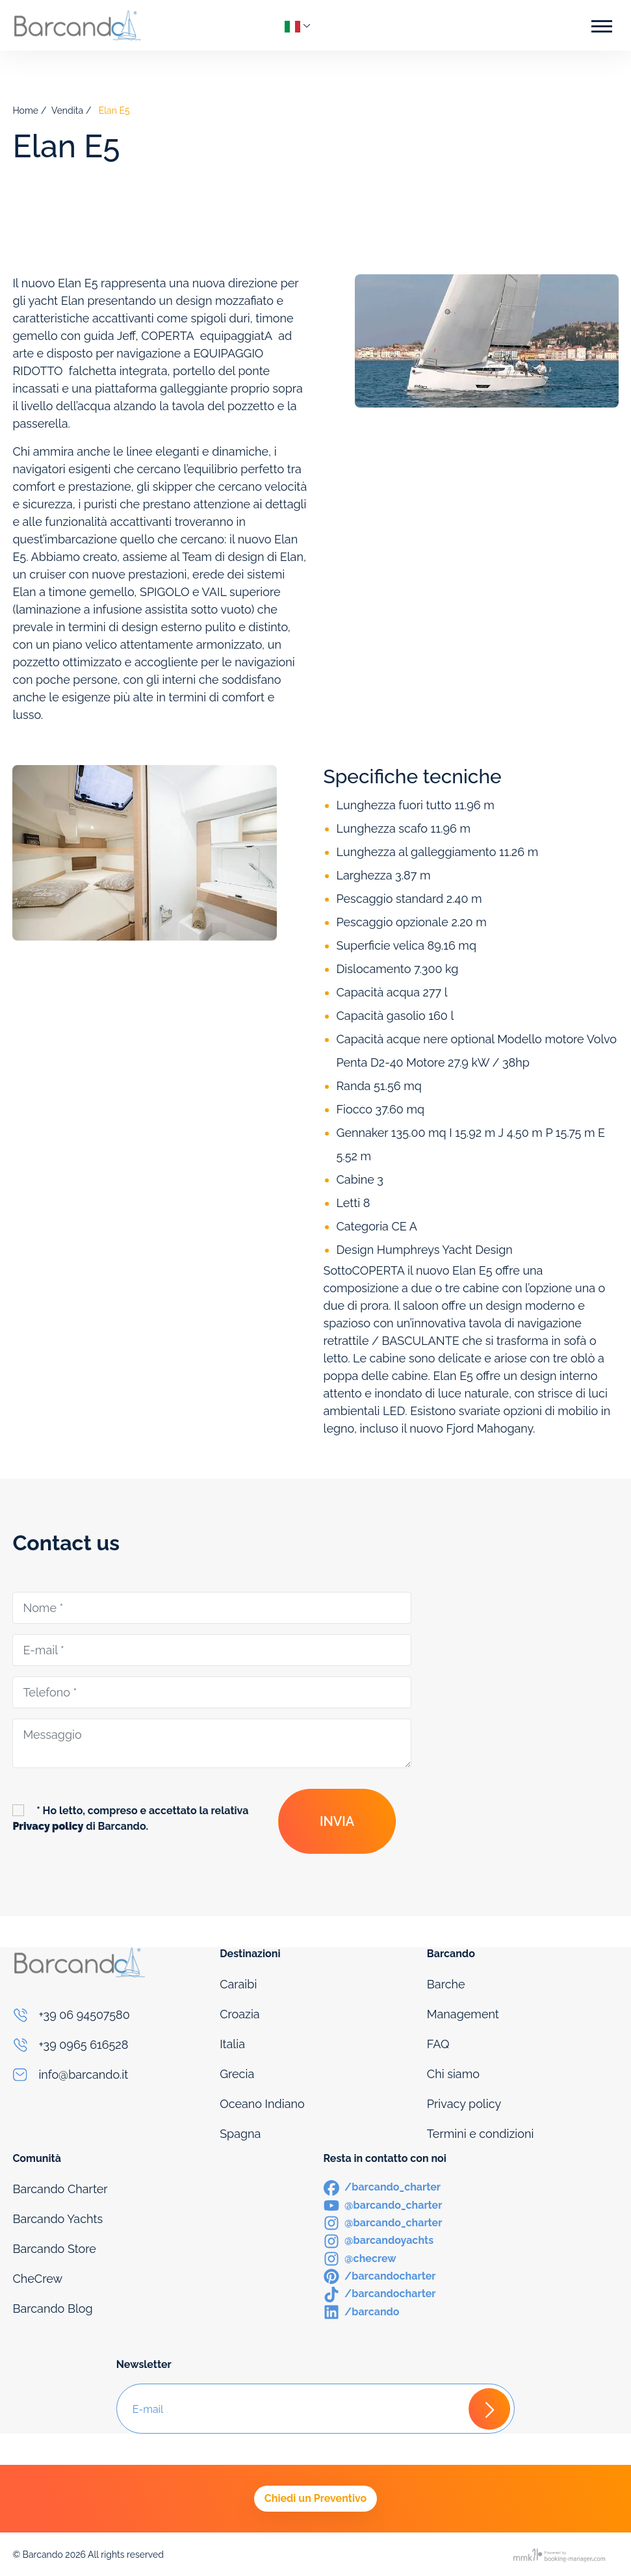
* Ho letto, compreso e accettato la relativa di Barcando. (130, 1818)
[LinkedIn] (362, 2311)
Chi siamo (453, 2074)
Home (25, 110)
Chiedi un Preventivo (315, 2498)
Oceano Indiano (262, 2104)
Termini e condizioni (480, 2133)
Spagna (240, 2133)
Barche (446, 1984)
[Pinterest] (380, 2275)
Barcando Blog (52, 2308)
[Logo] (77, 25)
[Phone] (108, 2015)
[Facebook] (382, 2186)
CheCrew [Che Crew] (37, 2278)
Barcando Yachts (57, 2219)
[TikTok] (380, 2293)
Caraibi (238, 1984)
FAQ (438, 2044)
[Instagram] (383, 2222)
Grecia (237, 2074)
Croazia (240, 2014)
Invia (337, 1821)
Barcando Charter (59, 2189)
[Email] (108, 2075)
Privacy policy (464, 2104)
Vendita (67, 110)
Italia (232, 2044)
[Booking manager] (560, 2554)
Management (463, 2014)
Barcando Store (54, 2249)
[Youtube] (383, 2204)
